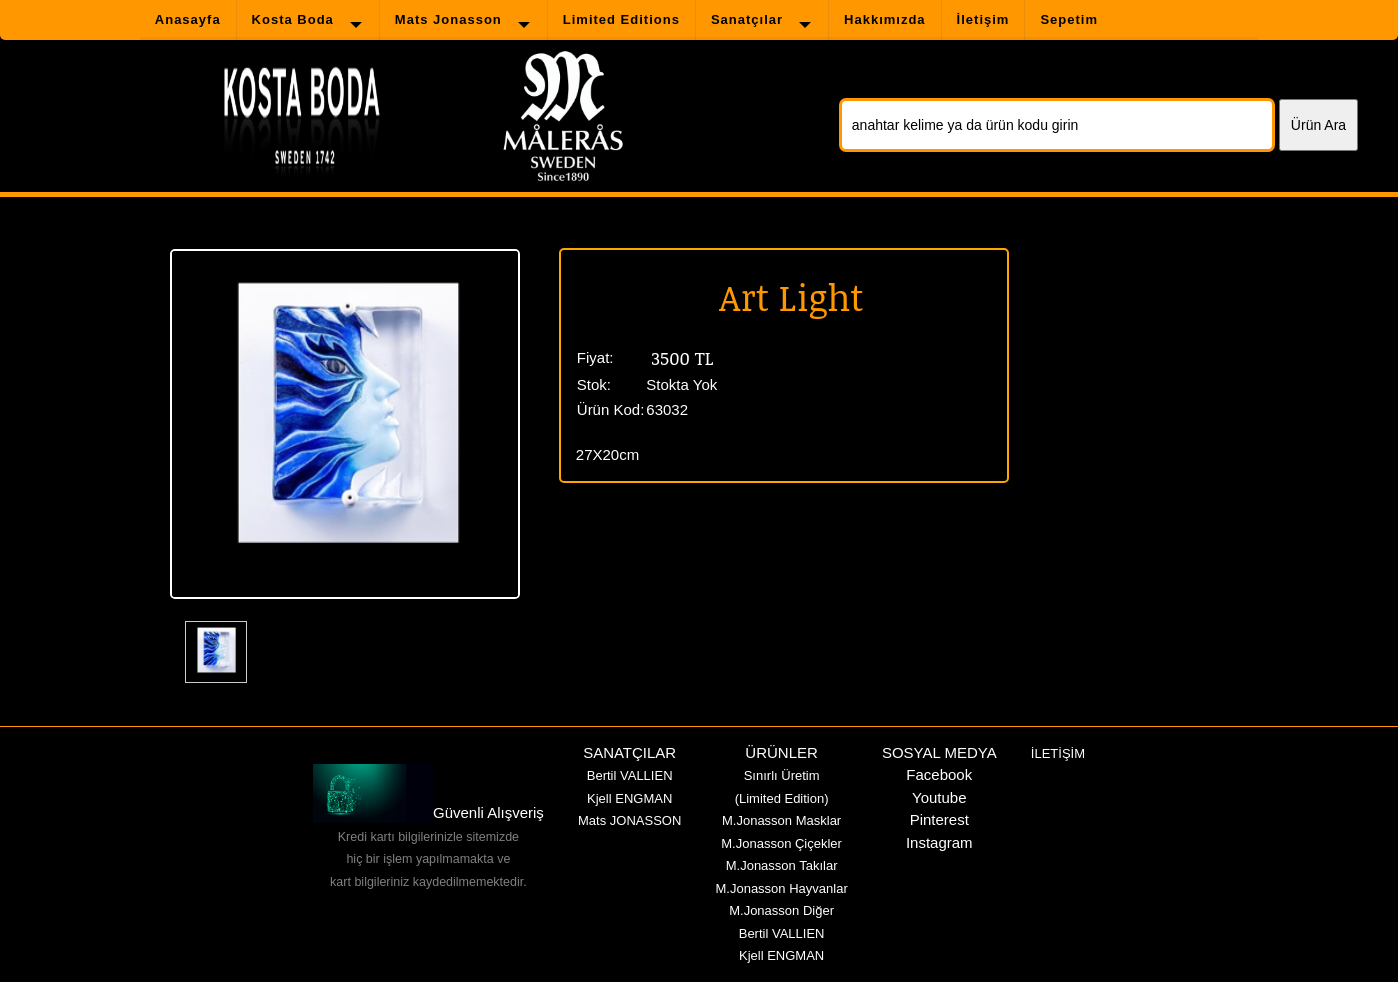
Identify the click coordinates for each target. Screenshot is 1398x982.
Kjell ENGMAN (629, 798)
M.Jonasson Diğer (781, 910)
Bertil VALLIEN (630, 775)
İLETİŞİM (1058, 753)
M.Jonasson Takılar (782, 865)
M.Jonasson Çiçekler (781, 843)
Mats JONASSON (629, 820)
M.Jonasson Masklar (781, 820)
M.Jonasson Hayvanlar (781, 888)
